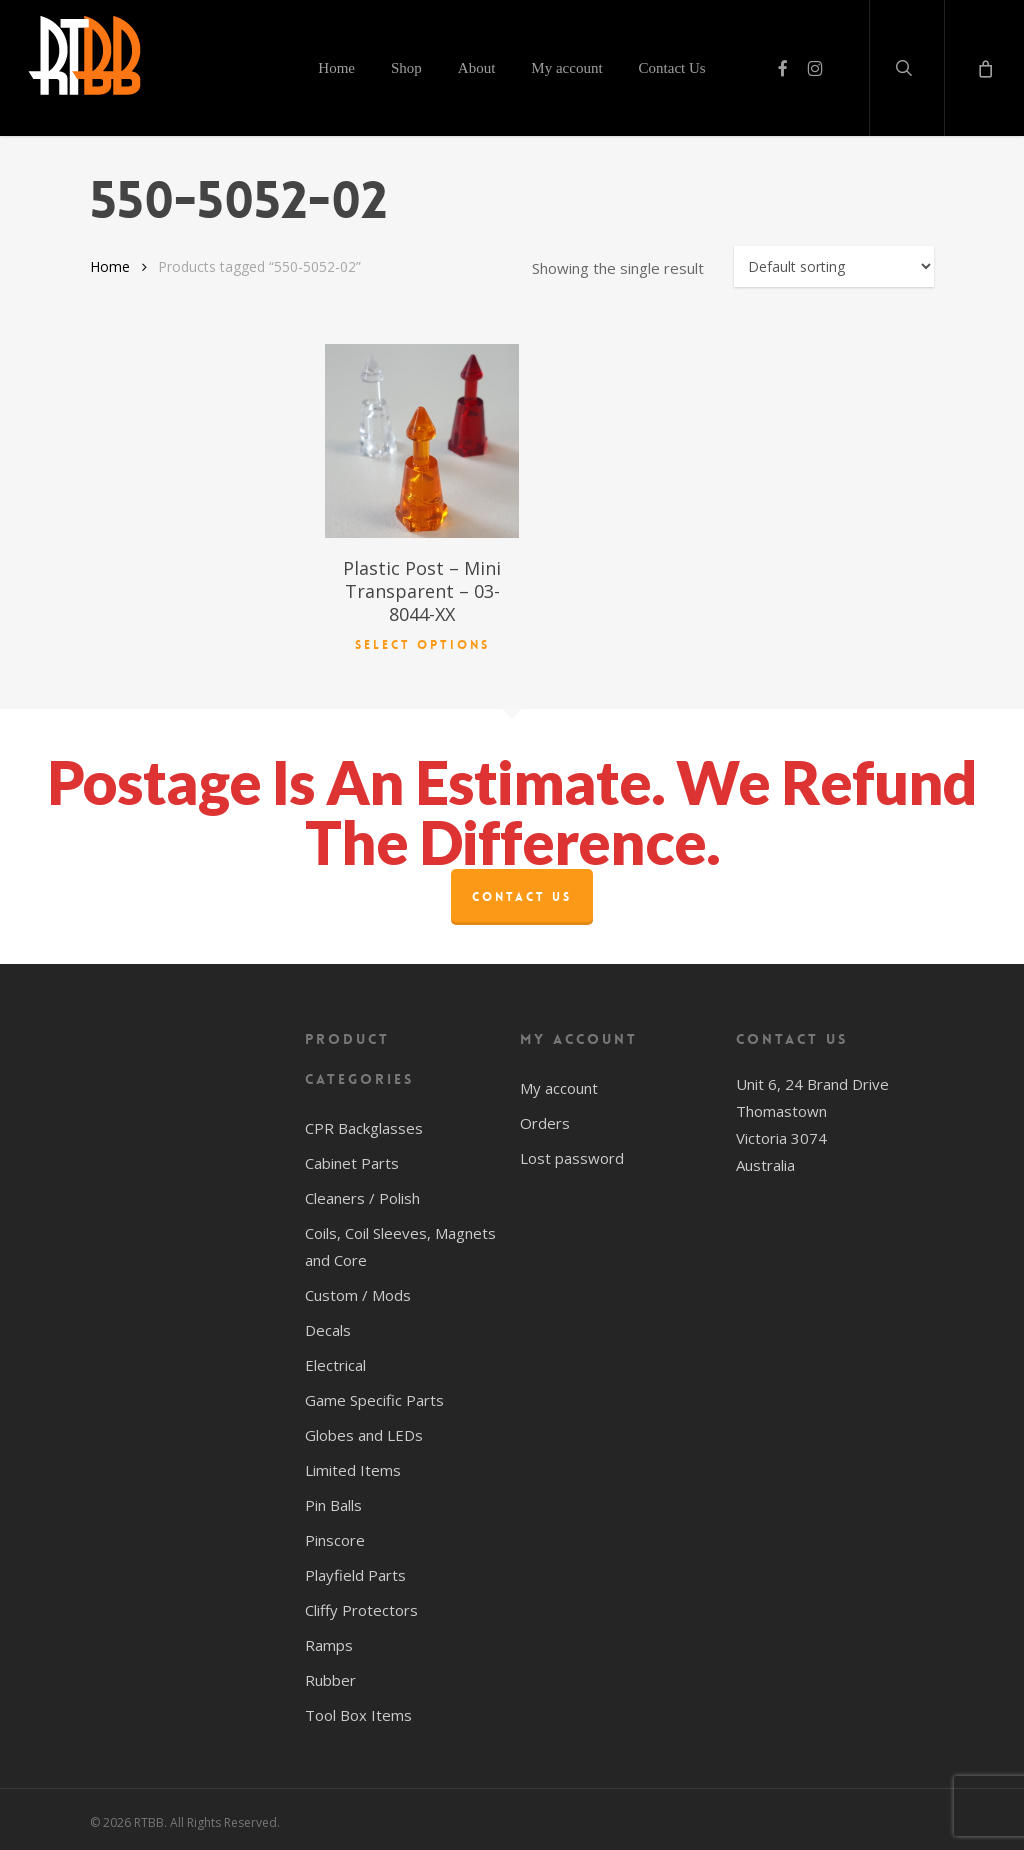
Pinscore (335, 1536)
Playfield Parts (355, 1571)
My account (559, 1084)
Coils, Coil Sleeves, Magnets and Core (400, 1242)
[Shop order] (834, 266)
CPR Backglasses (364, 1124)
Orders (545, 1119)
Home (110, 266)
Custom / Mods (358, 1291)
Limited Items (353, 1466)
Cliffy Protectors (361, 1606)
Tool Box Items (358, 1711)
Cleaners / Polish (362, 1194)
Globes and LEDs (364, 1431)
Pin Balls (333, 1501)
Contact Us (522, 893)
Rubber (330, 1676)
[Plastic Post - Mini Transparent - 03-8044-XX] (422, 441)
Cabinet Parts (352, 1159)
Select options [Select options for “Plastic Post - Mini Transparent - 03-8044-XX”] (422, 641)
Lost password (572, 1154)
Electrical (335, 1361)
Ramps (329, 1641)
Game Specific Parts (374, 1396)
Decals (328, 1326)
